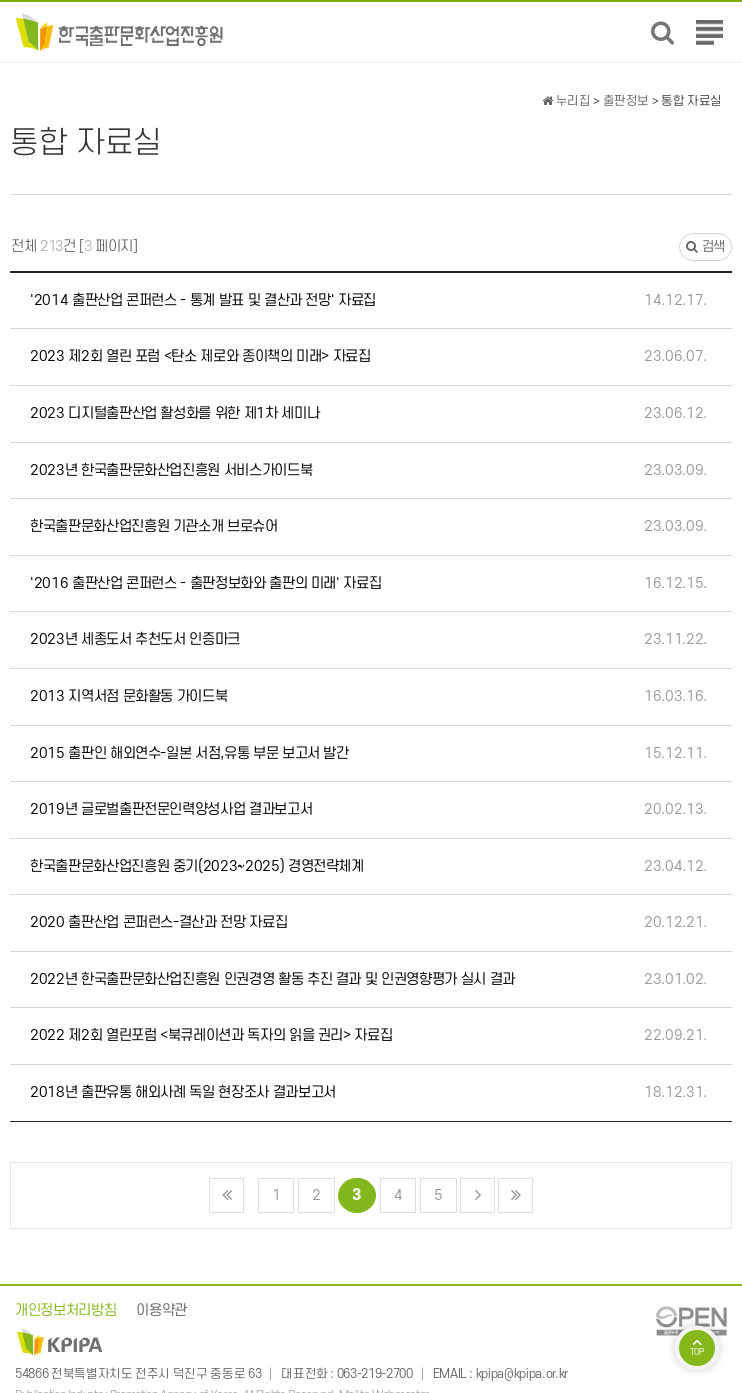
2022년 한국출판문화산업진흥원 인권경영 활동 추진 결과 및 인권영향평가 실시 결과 (272, 979)
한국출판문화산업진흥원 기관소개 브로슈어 (154, 526)
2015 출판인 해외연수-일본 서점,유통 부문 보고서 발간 (189, 753)
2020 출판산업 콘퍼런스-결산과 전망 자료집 (158, 922)
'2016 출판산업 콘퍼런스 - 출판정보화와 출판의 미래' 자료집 (205, 583)
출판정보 (626, 101)
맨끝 (515, 1195)
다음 (477, 1195)
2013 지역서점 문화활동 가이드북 (128, 696)
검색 (705, 246)
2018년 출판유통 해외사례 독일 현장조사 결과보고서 (183, 1092)
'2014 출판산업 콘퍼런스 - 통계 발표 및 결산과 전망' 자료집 (203, 300)
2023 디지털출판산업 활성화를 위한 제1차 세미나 (174, 413)
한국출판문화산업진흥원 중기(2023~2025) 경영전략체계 (197, 866)
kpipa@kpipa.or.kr (522, 1374)
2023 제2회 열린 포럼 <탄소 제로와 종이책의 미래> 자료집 (200, 356)
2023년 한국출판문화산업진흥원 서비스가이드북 (171, 470)
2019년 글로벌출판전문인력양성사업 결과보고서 (171, 809)
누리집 (566, 101)
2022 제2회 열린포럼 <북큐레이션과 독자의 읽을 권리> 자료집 (211, 1035)
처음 (226, 1195)
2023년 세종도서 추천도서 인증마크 (135, 639)
